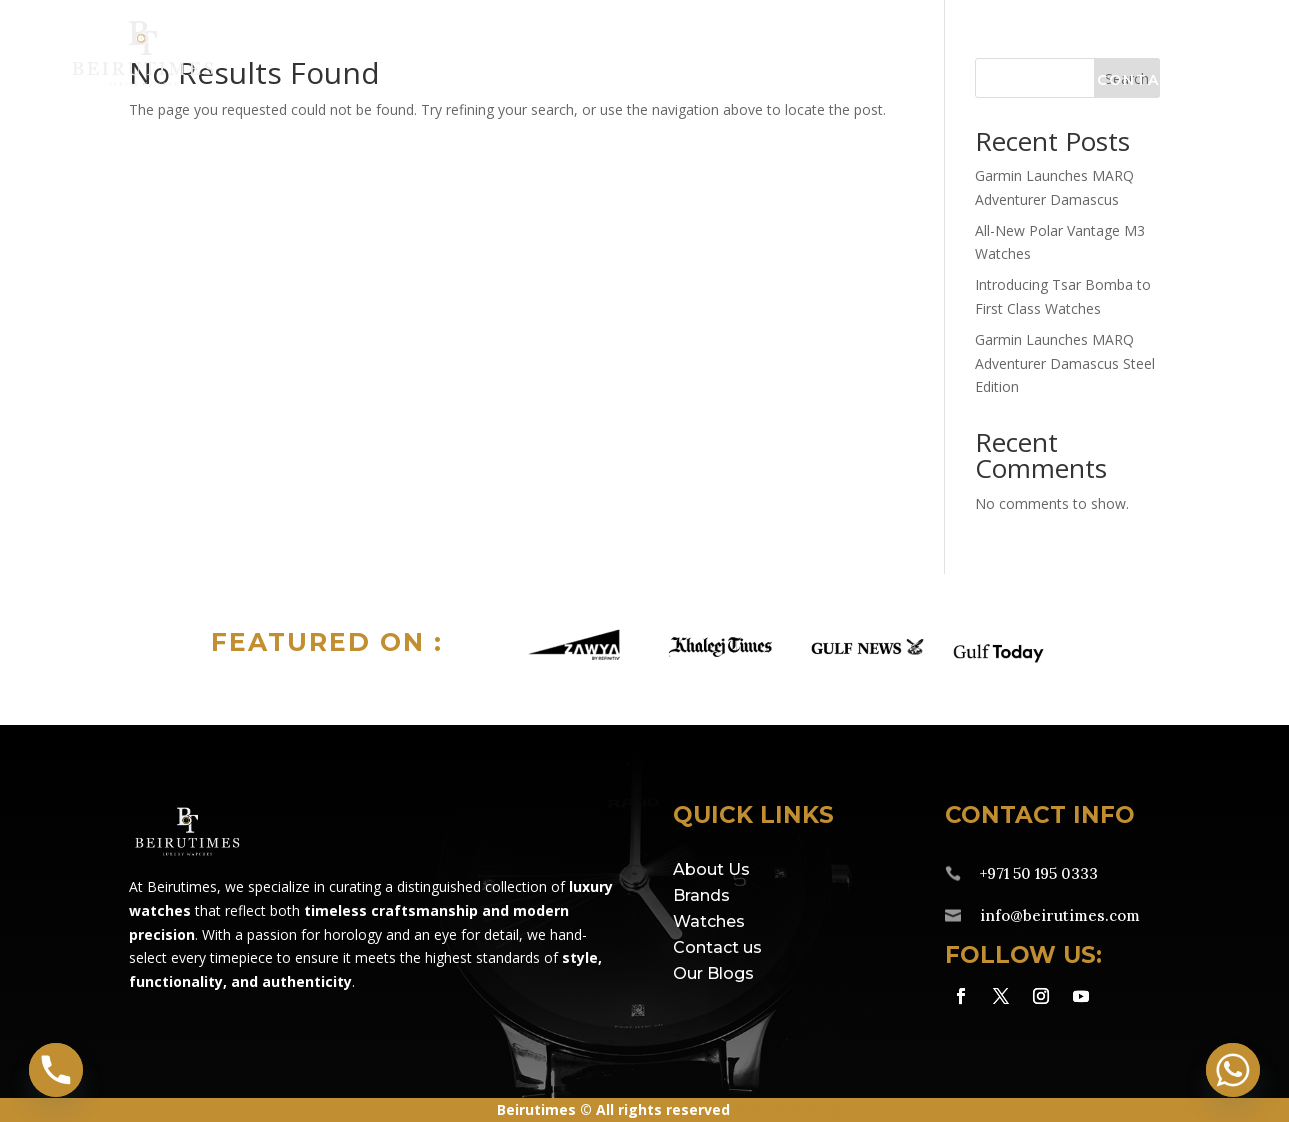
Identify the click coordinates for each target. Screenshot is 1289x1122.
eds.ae (846, 1109)
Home (414, 81)
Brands (529, 81)
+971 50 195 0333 (1039, 873)
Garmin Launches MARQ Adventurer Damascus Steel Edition (1065, 363)
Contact (1140, 81)
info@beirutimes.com (1060, 915)
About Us (711, 869)
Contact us (717, 947)
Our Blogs (713, 973)
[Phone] (56, 1070)
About (1013, 81)
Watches (682, 81)
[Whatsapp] (1233, 1070)
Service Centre (854, 81)
